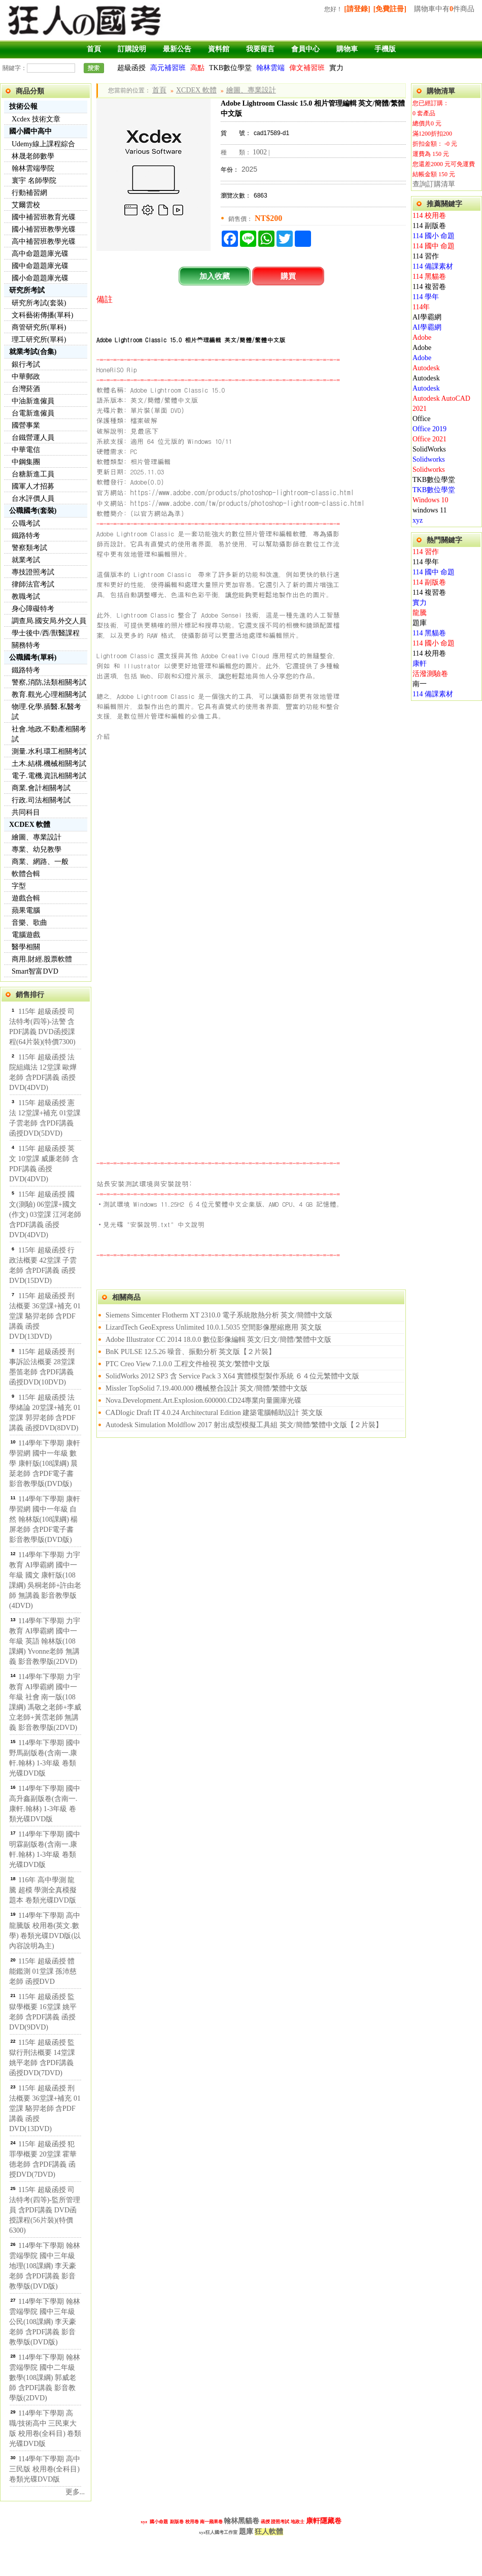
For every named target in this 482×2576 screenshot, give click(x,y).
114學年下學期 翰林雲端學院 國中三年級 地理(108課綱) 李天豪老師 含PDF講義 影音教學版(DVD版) (44, 2266)
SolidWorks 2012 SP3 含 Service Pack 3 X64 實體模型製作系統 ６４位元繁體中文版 (232, 1376)
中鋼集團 (26, 462)
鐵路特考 (26, 535)
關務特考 (26, 645)
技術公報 (23, 106)
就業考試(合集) (32, 352)
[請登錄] (357, 9)
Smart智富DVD (35, 971)
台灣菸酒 (26, 389)
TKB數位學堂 (230, 68)
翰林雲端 (270, 68)
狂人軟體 (269, 2531)
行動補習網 (29, 193)
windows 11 (429, 510)
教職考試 (26, 596)
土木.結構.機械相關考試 (49, 763)
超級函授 (131, 68)
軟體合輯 (26, 874)
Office (421, 419)
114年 (421, 307)
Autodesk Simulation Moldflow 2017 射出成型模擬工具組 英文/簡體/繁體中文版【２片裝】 (244, 1425)
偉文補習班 (307, 68)
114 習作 (425, 256)
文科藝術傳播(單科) (42, 315)
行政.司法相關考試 (41, 800)
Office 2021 (429, 439)
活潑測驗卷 (430, 674)
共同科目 (26, 812)
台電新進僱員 (33, 413)
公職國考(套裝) (32, 510)
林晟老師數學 (33, 156)
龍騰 (419, 613)
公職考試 (26, 523)
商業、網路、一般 (40, 861)
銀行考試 (26, 364)
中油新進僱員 (33, 401)
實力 (336, 68)
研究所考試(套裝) (39, 303)
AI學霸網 (426, 317)
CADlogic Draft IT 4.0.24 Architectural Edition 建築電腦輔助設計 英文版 (214, 1412)
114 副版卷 (429, 226)
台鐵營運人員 (33, 437)
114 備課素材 (432, 266)
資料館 (218, 49)
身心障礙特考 (33, 609)
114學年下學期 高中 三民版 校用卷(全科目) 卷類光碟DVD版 (44, 2469)
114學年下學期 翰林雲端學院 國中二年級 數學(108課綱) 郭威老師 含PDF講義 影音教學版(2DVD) (44, 2378)
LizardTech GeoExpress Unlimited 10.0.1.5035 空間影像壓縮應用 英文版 (214, 1327)
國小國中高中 (30, 131)
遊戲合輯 (26, 898)
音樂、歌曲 (29, 922)
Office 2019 (429, 429)
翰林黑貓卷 (241, 2521)
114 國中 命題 (433, 246)
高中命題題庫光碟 (40, 253)
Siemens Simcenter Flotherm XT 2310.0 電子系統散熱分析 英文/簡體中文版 (219, 1315)
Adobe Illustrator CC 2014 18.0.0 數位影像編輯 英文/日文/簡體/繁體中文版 (218, 1339)
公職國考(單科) (32, 657)
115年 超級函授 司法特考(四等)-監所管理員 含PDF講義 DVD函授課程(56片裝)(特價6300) (44, 2210)
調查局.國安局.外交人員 (49, 621)
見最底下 (144, 431)
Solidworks (428, 459)
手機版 (385, 49)
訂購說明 (132, 49)
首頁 (94, 49)
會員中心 (305, 49)
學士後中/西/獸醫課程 (46, 633)
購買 (288, 276)
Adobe (421, 337)
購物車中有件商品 (444, 9)
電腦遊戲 (26, 935)
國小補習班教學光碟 (44, 229)
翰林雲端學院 (33, 168)
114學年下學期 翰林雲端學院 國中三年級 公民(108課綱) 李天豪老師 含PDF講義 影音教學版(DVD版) (44, 2322)
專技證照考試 (33, 572)
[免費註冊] (389, 9)
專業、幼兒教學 (36, 849)
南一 (419, 684)
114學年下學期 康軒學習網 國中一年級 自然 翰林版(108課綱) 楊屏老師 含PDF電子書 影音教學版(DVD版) (44, 1519)
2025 (249, 169)
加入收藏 (214, 276)
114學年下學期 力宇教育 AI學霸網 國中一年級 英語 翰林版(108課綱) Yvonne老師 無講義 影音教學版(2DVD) (44, 1641)
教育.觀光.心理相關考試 (49, 694)
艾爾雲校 (26, 205)
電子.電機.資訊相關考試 (49, 776)
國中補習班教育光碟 (44, 217)
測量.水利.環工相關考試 (49, 751)
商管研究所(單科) (39, 327)
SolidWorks (429, 449)
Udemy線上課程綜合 (43, 144)
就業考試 (26, 560)
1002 (260, 152)
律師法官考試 (33, 584)
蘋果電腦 (26, 910)
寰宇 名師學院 (34, 180)
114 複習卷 (429, 287)
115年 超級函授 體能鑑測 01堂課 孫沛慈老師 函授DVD (43, 1971)
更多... (75, 2492)
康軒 (419, 663)
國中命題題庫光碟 (40, 266)
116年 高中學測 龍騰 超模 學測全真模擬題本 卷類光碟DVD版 (43, 1890)
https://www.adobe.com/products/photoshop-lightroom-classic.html (242, 492)
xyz (417, 520)
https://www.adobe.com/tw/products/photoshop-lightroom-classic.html (247, 503)
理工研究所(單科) (39, 339)
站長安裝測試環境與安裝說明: (144, 1183)
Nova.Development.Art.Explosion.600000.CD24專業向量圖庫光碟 (203, 1400)
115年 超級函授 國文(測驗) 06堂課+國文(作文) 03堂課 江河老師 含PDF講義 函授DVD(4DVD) (45, 1214)
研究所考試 (27, 290)
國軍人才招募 (33, 486)
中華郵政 (26, 376)
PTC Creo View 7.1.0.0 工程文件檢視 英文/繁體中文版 (188, 1364)
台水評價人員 (33, 498)
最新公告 (177, 49)
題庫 (419, 623)
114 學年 (425, 297)
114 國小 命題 (433, 236)
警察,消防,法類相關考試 (49, 682)
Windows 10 (430, 500)
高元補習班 (168, 68)
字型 (19, 886)
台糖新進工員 (33, 474)
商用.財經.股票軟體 (42, 959)
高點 (197, 68)
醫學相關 (26, 947)
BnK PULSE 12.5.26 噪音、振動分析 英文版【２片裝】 (191, 1352)
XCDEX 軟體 (29, 824)
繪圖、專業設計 (36, 837)
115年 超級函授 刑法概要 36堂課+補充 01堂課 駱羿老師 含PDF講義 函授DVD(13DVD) (45, 1316)
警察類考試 (29, 548)
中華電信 (26, 450)
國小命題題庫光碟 (40, 278)
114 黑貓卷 (429, 276)
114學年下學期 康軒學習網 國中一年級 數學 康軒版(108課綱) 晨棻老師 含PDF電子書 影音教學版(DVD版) (44, 1463)
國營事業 (26, 425)
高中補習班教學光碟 (44, 241)
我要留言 (260, 49)
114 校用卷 (429, 215)
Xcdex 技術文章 (36, 119)
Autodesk (426, 368)
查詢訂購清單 (433, 184)
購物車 (347, 49)
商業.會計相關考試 (41, 788)
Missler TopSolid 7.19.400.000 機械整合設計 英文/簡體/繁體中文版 (206, 1388)
